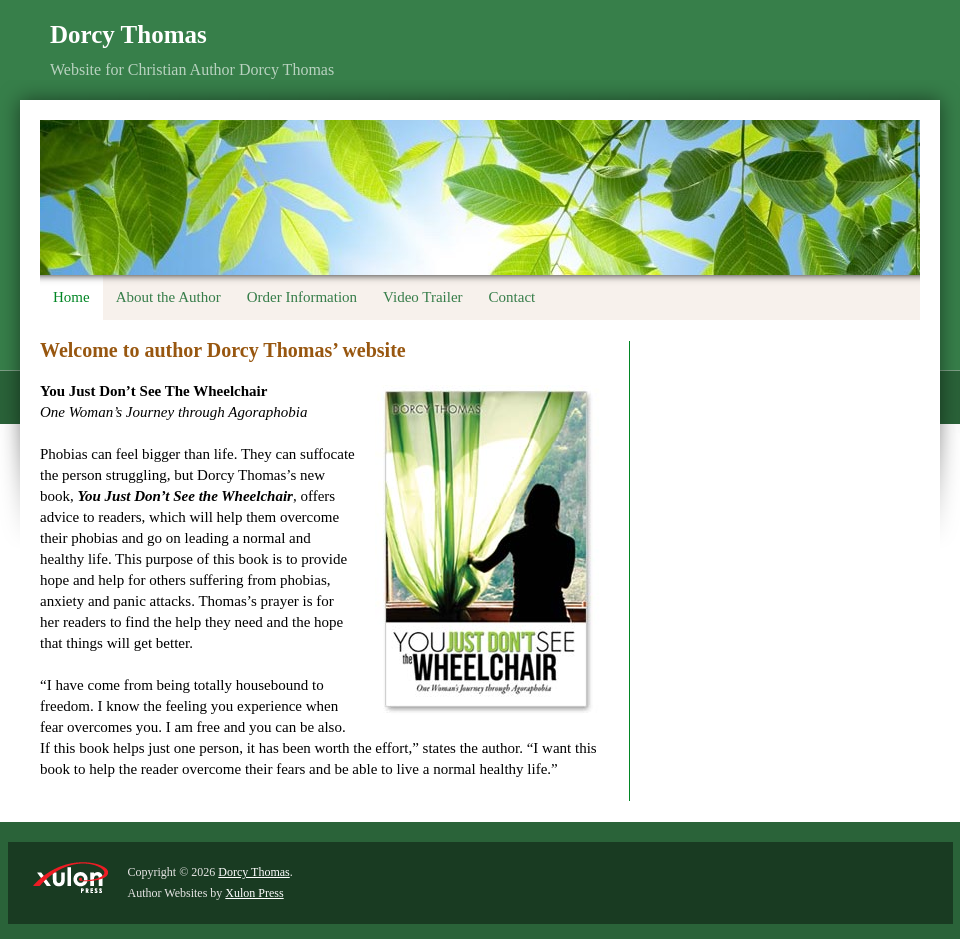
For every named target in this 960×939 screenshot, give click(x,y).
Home (71, 297)
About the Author (168, 297)
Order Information (302, 297)
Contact (512, 297)
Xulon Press (254, 893)
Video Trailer (423, 297)
